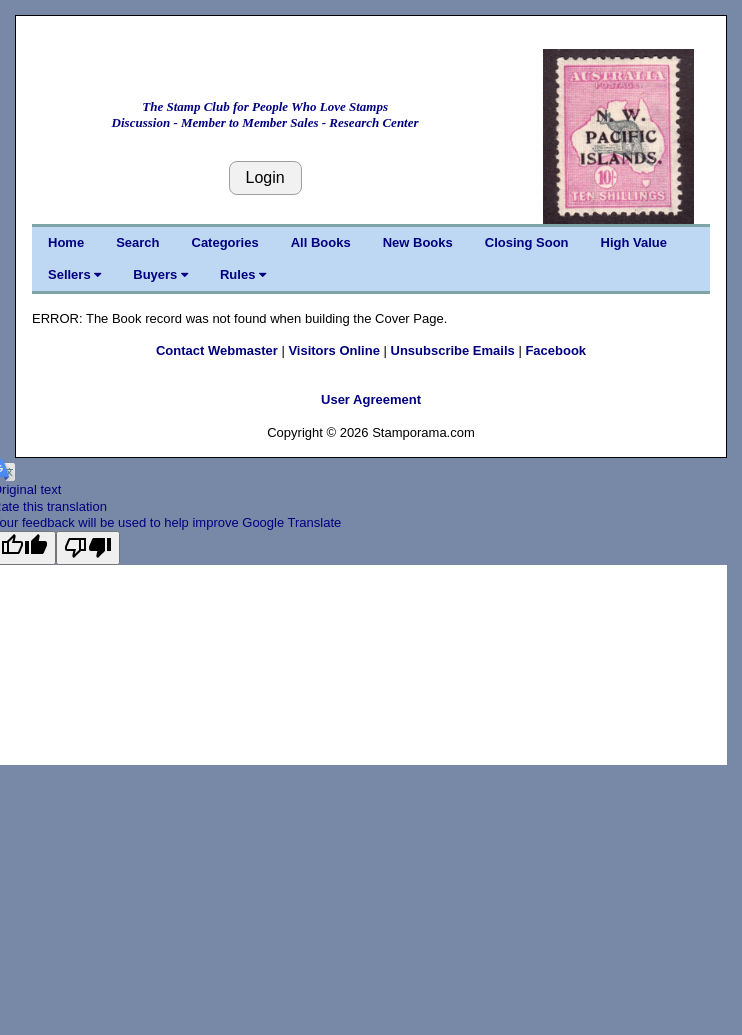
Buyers (160, 274)
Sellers (74, 274)
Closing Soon (527, 242)
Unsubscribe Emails (453, 350)
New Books (418, 242)
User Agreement (371, 399)
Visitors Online (334, 350)
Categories (225, 242)
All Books (321, 242)
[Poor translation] (88, 548)
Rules (243, 274)
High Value (634, 242)
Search (137, 242)
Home (66, 242)
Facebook (555, 350)
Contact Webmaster (217, 350)
